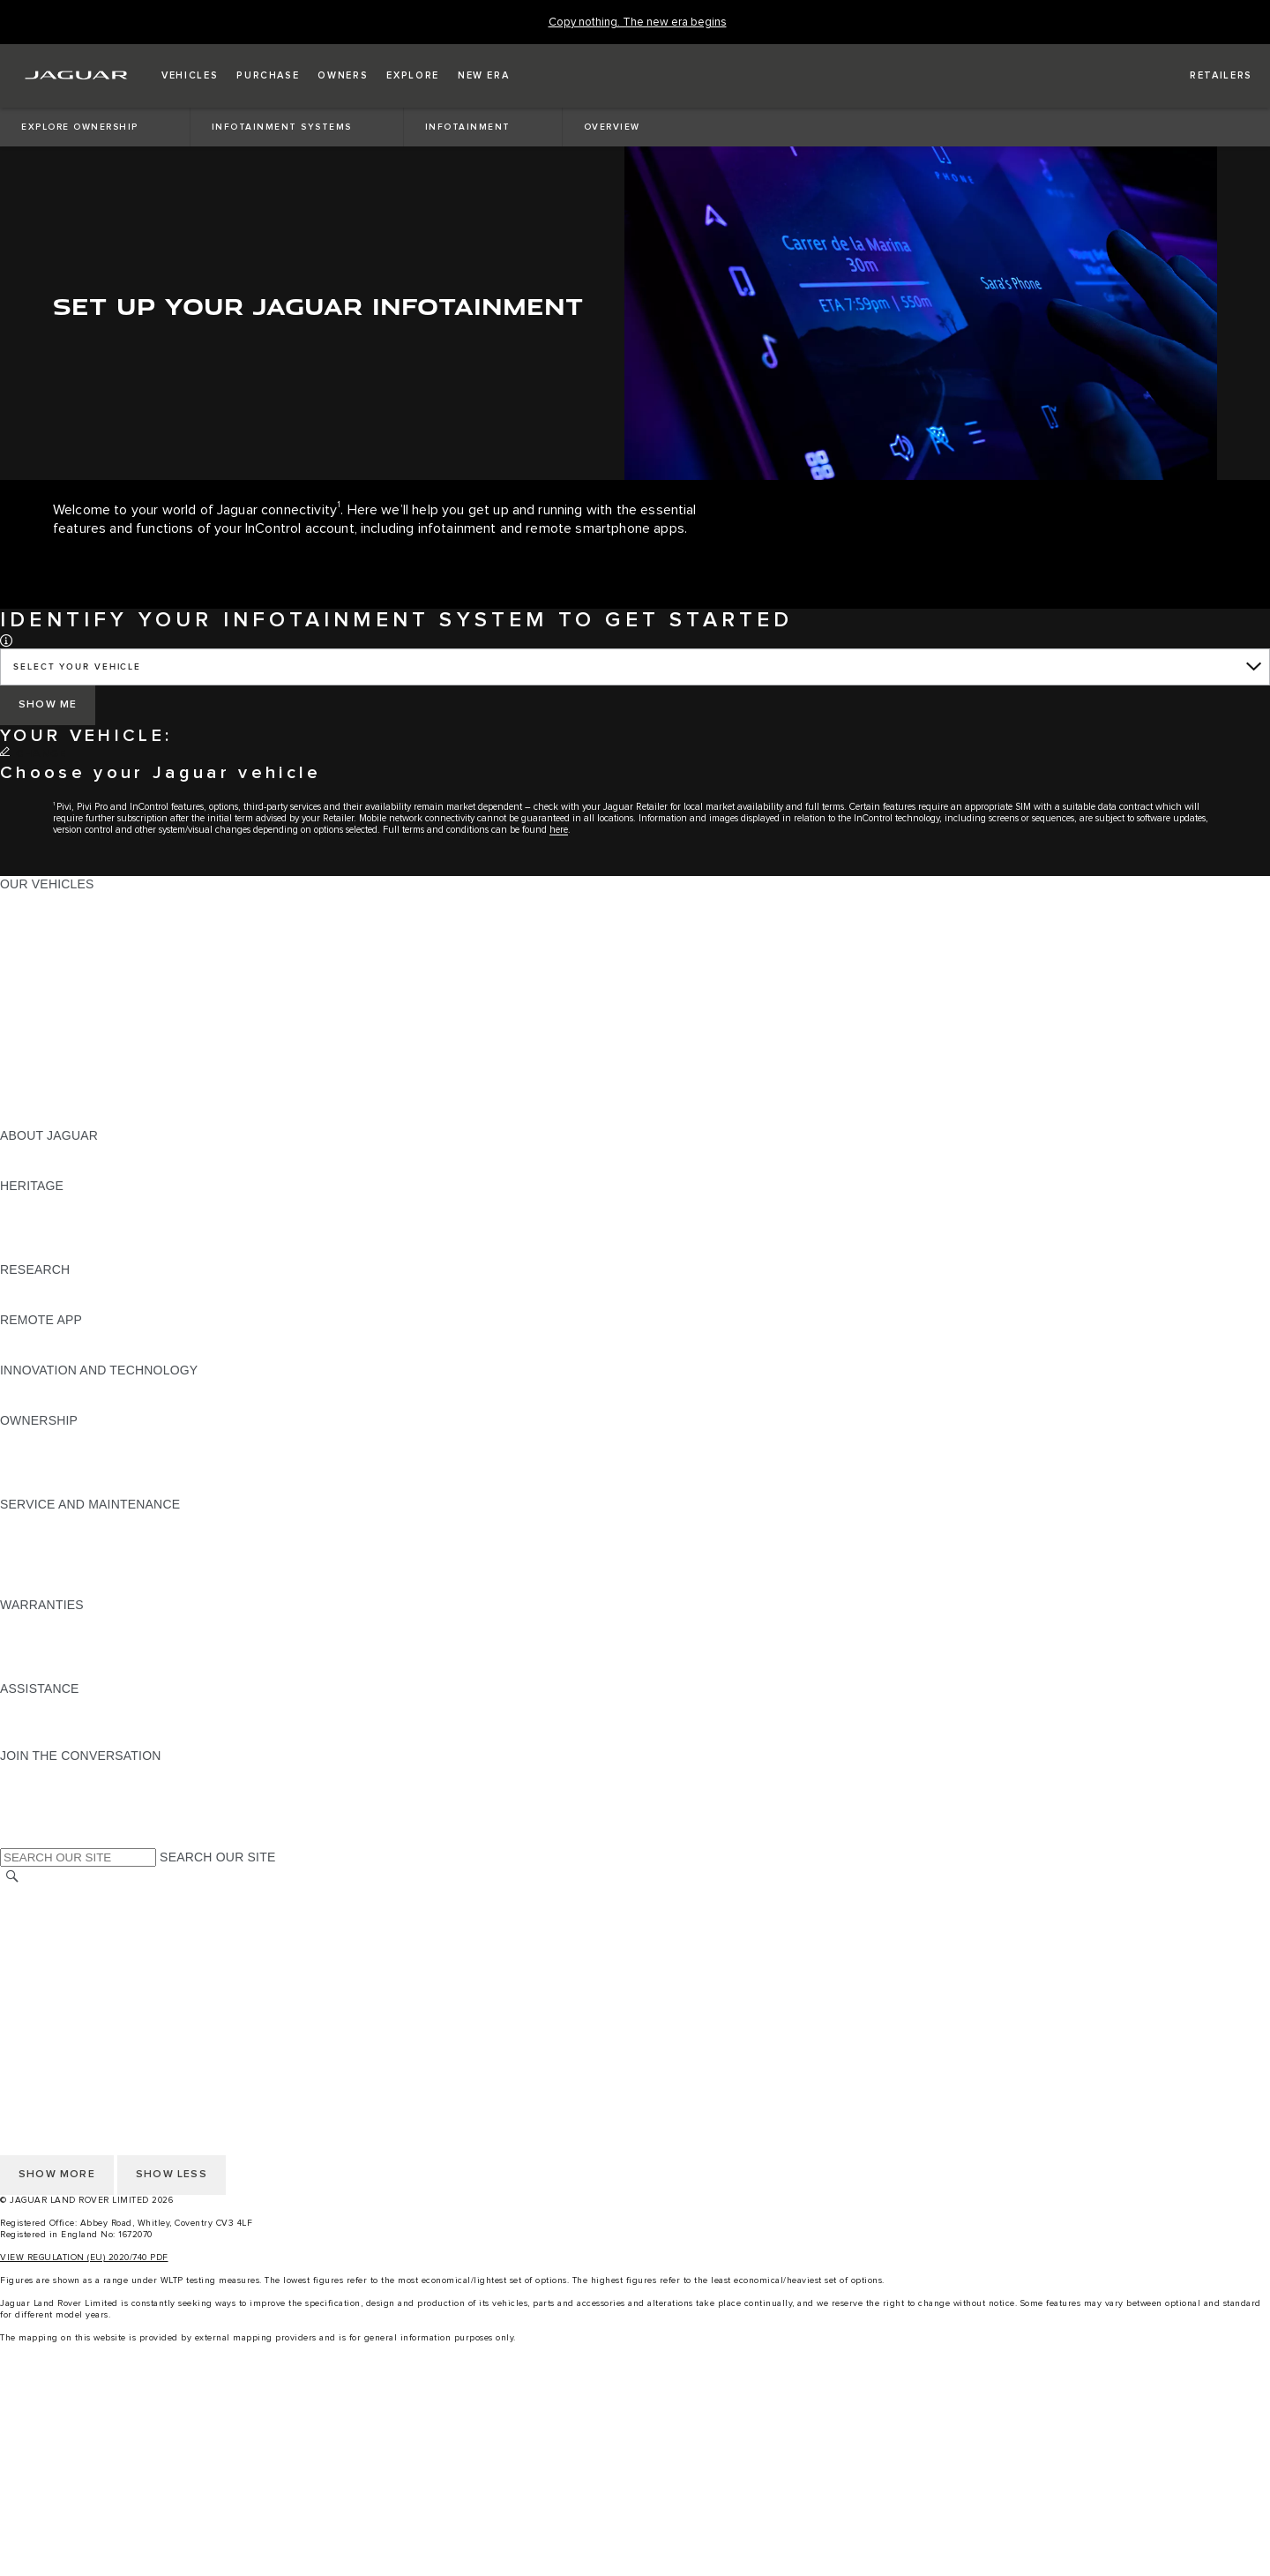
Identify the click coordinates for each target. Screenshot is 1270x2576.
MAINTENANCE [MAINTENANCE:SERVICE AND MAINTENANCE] (46, 1521)
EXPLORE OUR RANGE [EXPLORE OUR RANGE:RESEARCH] (69, 1286)
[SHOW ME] (47, 705)
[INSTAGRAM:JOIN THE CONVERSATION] (44, 1772)
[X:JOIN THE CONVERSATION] (12, 1839)
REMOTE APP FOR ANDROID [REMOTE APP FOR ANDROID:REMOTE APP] (86, 1353)
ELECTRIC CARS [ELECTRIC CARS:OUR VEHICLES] (50, 1052)
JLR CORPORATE (52, 1979)
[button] (190, 76)
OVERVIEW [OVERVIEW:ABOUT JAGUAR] (34, 1152)
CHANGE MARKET (55, 1895)
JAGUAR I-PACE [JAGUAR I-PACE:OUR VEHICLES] (48, 934)
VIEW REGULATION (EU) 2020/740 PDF (84, 2257)
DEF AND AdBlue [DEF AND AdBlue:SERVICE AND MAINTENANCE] (49, 1571)
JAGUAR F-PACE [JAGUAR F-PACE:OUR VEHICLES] (50, 901)
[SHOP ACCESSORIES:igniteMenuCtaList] (635, 2530)
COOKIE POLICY (49, 1962)
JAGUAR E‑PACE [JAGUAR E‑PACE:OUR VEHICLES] (50, 917)
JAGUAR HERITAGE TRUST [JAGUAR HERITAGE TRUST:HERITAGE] (82, 1253)
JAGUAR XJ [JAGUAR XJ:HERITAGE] (35, 1236)
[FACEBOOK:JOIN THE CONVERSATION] (42, 1823)
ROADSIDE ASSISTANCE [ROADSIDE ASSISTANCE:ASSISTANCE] (74, 1705)
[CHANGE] (33, 754)
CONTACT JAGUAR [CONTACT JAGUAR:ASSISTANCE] (57, 1722)
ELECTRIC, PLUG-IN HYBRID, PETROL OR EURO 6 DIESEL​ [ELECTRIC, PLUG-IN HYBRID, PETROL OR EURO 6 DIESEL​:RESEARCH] (175, 1303)
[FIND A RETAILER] (1205, 76)
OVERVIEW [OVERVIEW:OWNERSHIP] (34, 1437)
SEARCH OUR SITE (217, 1857)
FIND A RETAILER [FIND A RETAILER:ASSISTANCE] (52, 1739)
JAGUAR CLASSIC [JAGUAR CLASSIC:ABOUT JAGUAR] (54, 1169)
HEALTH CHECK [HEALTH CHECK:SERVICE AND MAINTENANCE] (48, 1554)
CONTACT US (40, 1995)
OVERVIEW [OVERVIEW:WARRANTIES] (34, 1621)
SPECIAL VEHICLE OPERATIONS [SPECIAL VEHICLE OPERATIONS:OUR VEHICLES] (98, 1068)
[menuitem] (635, 2412)
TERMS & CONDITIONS (69, 1928)
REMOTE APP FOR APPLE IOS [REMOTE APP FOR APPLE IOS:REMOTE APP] (90, 1336)
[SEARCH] (12, 1877)
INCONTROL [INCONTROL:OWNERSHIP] (37, 1454)
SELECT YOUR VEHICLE (77, 667)
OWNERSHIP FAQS (57, 1102)
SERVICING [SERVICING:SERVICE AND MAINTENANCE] (35, 1538)
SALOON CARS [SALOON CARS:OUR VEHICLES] (45, 1001)
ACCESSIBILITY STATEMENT (86, 2012)
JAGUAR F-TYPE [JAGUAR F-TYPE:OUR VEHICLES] (50, 951)
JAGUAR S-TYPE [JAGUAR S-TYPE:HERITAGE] (50, 1219)
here (558, 830)
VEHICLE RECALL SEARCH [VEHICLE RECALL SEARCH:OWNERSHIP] (81, 1471)
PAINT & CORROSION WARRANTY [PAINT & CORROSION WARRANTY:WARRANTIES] (102, 1672)
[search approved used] (635, 2496)
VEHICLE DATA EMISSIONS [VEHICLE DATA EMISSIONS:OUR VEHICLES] (81, 1085)
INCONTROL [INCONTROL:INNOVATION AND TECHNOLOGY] (37, 1387)
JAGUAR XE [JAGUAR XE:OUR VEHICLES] (35, 968)
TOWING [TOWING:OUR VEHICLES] (26, 1035)
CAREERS (30, 1912)
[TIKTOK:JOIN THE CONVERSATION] (29, 1789)
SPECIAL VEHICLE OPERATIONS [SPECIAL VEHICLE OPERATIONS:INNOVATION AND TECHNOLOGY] (98, 1404)
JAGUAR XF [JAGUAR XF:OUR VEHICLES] (35, 984)
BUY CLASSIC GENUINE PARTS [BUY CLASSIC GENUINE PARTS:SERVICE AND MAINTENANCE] (94, 1588)
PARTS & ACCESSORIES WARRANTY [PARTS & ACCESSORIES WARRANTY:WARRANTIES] (111, 1655)
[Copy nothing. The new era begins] (638, 22)
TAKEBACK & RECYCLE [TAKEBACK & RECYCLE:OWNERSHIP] (71, 1487)
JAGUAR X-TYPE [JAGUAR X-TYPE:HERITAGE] (50, 1202)
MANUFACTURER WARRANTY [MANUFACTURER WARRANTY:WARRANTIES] (90, 1638)
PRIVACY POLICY (52, 1945)
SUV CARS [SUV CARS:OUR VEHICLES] (32, 1018)
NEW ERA (29, 1119)
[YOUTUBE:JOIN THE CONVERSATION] (37, 1806)
